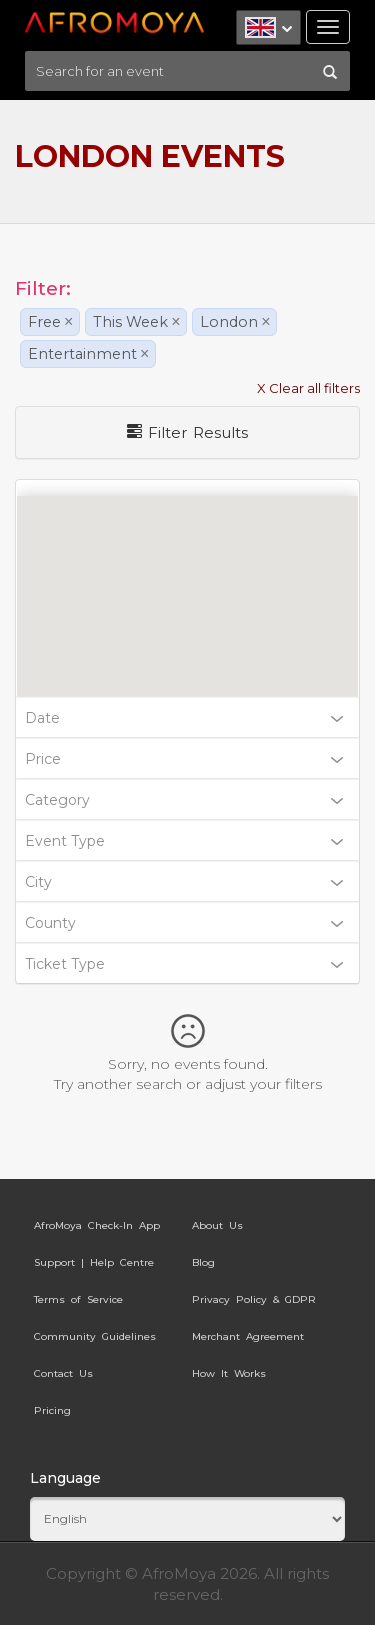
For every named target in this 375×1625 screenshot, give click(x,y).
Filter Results (187, 432)
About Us (217, 1225)
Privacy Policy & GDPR (254, 1299)
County (184, 923)
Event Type (184, 841)
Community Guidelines (95, 1336)
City (184, 882)
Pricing (52, 1410)
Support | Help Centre (94, 1262)
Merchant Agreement (248, 1336)
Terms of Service (78, 1299)
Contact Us (63, 1373)
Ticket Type (184, 964)
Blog (203, 1262)
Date (184, 718)
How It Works (229, 1373)
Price (184, 759)
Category (184, 800)
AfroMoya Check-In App (97, 1225)
